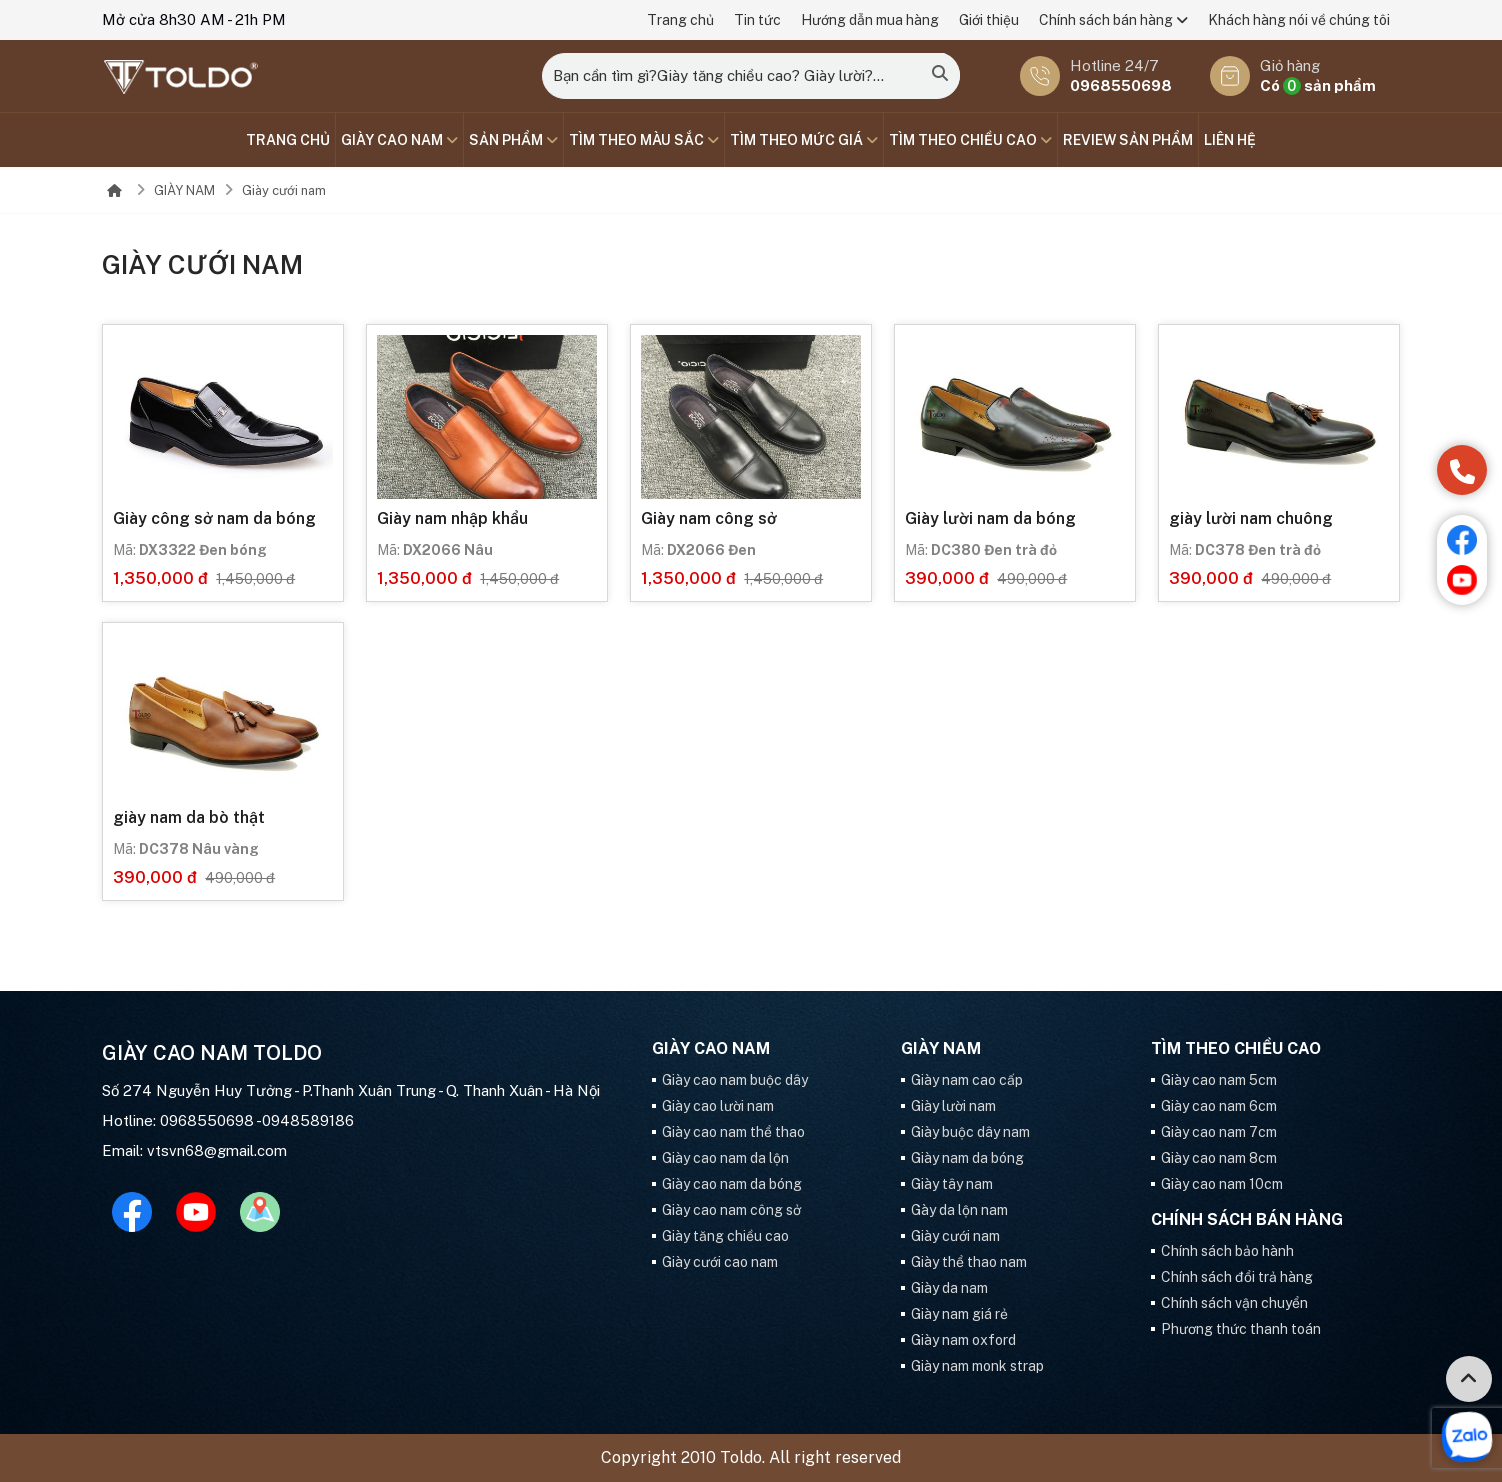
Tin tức (757, 20)
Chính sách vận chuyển (1234, 1303)
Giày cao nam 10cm (1222, 1184)
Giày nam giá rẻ (959, 1314)
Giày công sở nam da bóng (214, 518)
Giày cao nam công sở (731, 1210)
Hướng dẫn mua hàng (870, 20)
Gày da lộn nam (959, 1210)
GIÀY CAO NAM (399, 140)
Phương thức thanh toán (1241, 1329)
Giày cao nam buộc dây (735, 1080)
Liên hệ (1230, 140)
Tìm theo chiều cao (970, 140)
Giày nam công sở (709, 518)
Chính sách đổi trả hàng (1237, 1277)
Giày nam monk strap (977, 1366)
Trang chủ (680, 20)
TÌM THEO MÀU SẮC (644, 140)
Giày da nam (949, 1288)
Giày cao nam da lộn (725, 1158)
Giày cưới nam (284, 190)
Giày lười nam (953, 1106)
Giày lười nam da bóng (990, 518)
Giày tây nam (952, 1184)
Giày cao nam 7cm (1219, 1132)
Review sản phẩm (1128, 140)
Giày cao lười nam (718, 1106)
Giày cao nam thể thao (733, 1132)
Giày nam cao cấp (967, 1080)
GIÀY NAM (184, 190)
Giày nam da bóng (967, 1158)
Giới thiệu (989, 20)
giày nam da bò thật (189, 817)
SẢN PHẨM (513, 140)
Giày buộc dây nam (970, 1132)
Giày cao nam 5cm (1219, 1080)
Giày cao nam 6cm (1219, 1106)
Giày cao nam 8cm (1219, 1158)
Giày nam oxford (963, 1340)
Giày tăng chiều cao (725, 1236)
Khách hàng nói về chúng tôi (1299, 20)
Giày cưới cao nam (720, 1262)
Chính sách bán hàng (1113, 20)
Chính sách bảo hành (1227, 1251)
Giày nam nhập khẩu (452, 518)
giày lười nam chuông (1251, 518)
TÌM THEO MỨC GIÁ (804, 140)
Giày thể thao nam (969, 1262)
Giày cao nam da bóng (732, 1184)
